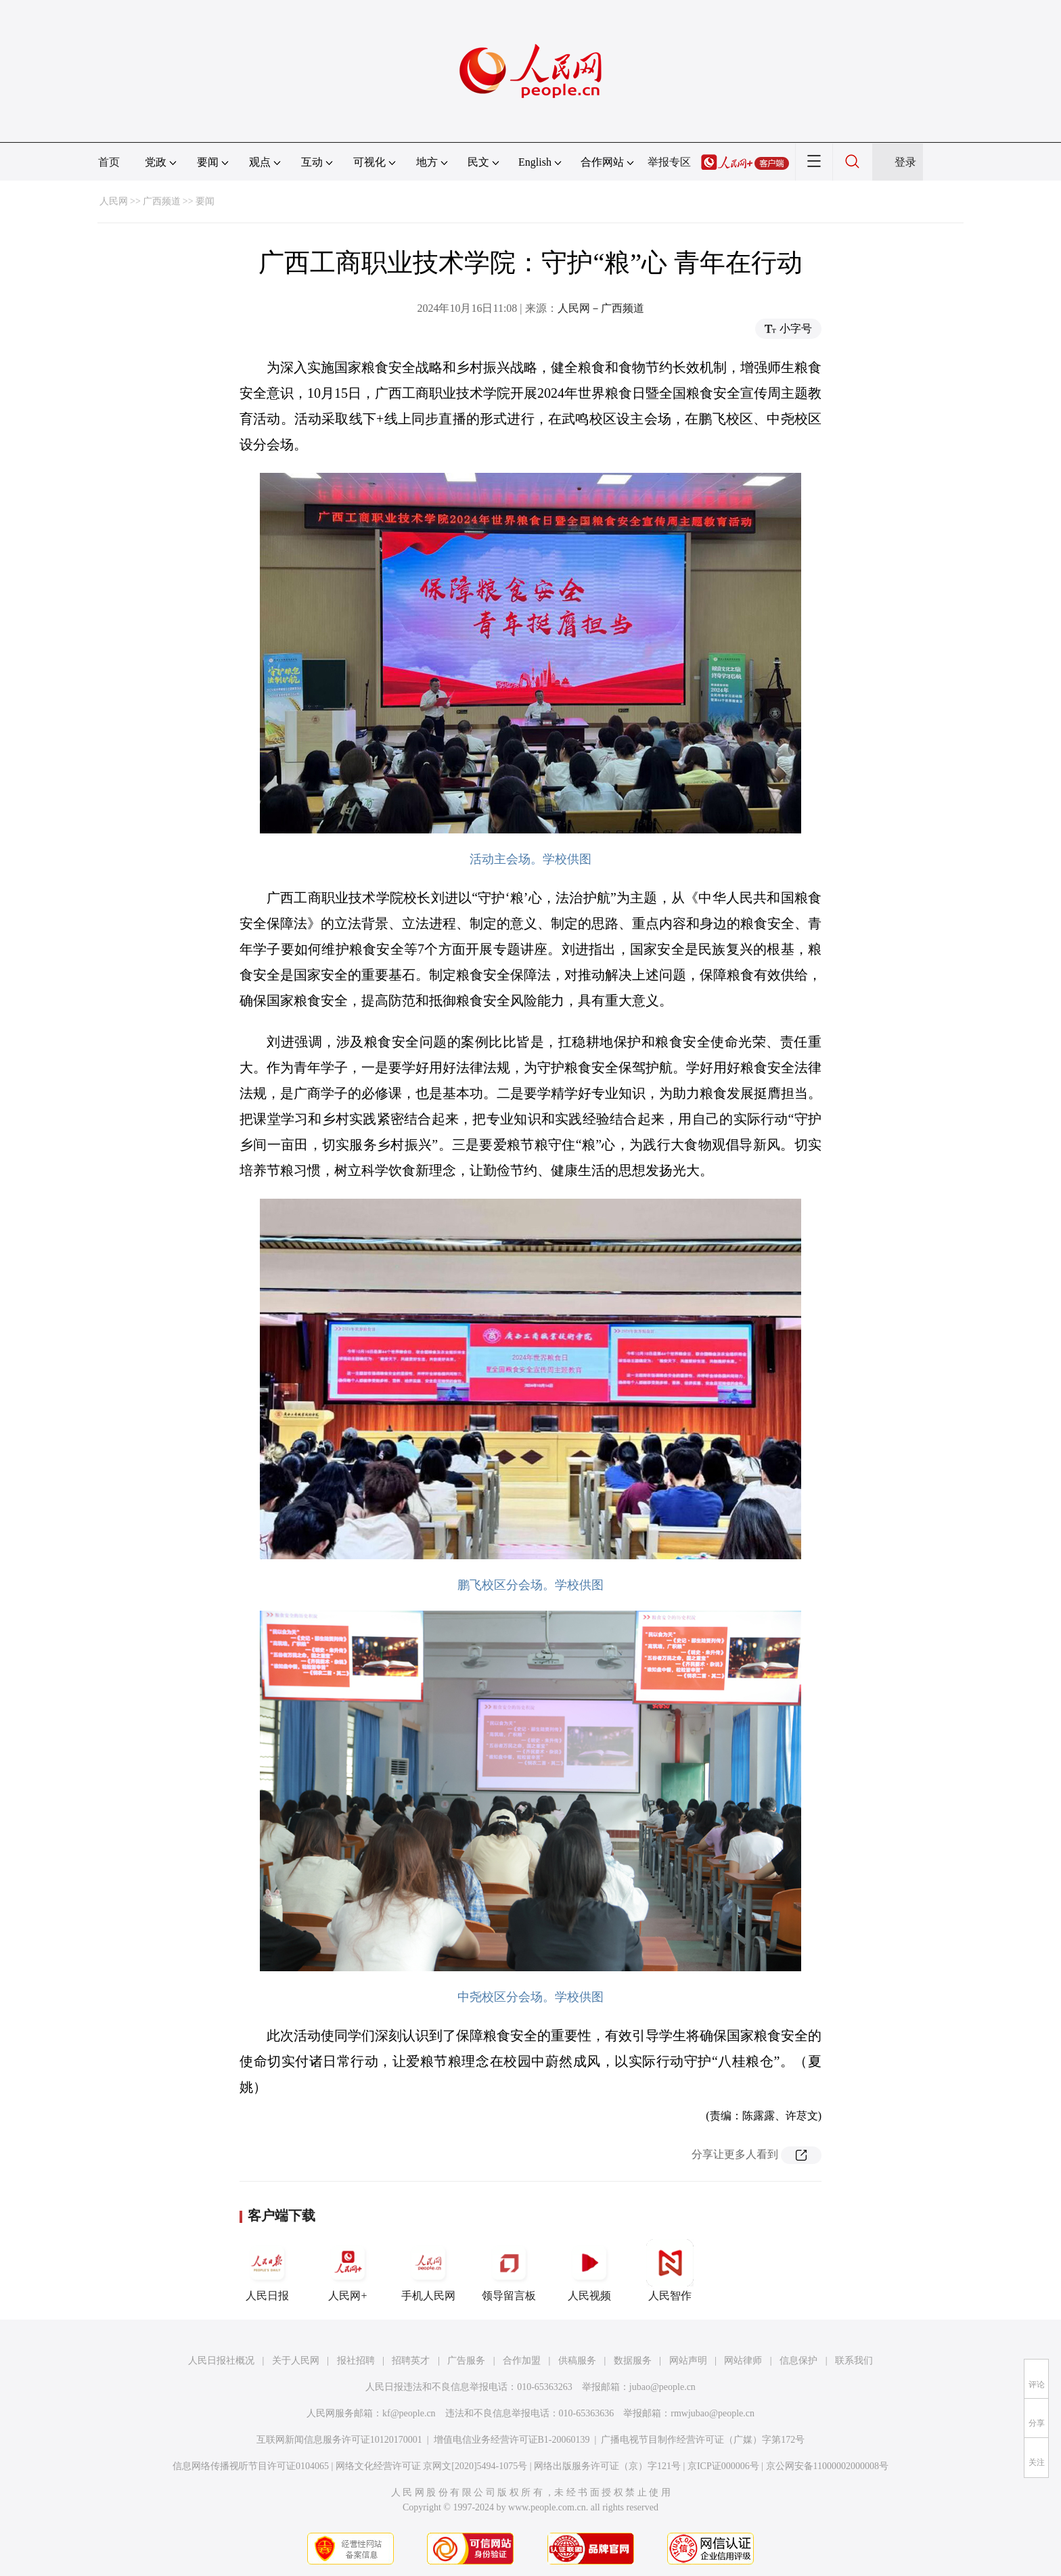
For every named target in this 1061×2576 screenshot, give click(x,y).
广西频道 (162, 201)
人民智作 (670, 2270)
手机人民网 (428, 2270)
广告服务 (466, 2360)
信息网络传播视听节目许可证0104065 (251, 2466)
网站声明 (688, 2360)
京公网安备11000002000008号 (827, 2466)
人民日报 (267, 2270)
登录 (905, 162)
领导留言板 (509, 2270)
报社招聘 (356, 2360)
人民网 (113, 201)
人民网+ (347, 2270)
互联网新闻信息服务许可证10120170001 (339, 2440)
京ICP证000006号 (723, 2466)
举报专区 (669, 162)
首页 (109, 162)
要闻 (205, 201)
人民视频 (589, 2270)
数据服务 (633, 2360)
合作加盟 (522, 2360)
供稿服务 (577, 2360)
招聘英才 (411, 2360)
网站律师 (743, 2360)
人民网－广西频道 (601, 308)
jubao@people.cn (662, 2387)
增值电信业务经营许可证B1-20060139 (512, 2440)
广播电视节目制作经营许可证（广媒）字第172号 (703, 2440)
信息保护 (798, 2360)
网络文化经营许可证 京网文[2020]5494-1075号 (432, 2466)
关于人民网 (295, 2360)
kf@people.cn (409, 2413)
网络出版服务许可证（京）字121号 (607, 2466)
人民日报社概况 (221, 2360)
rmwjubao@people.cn (712, 2413)
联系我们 (854, 2360)
